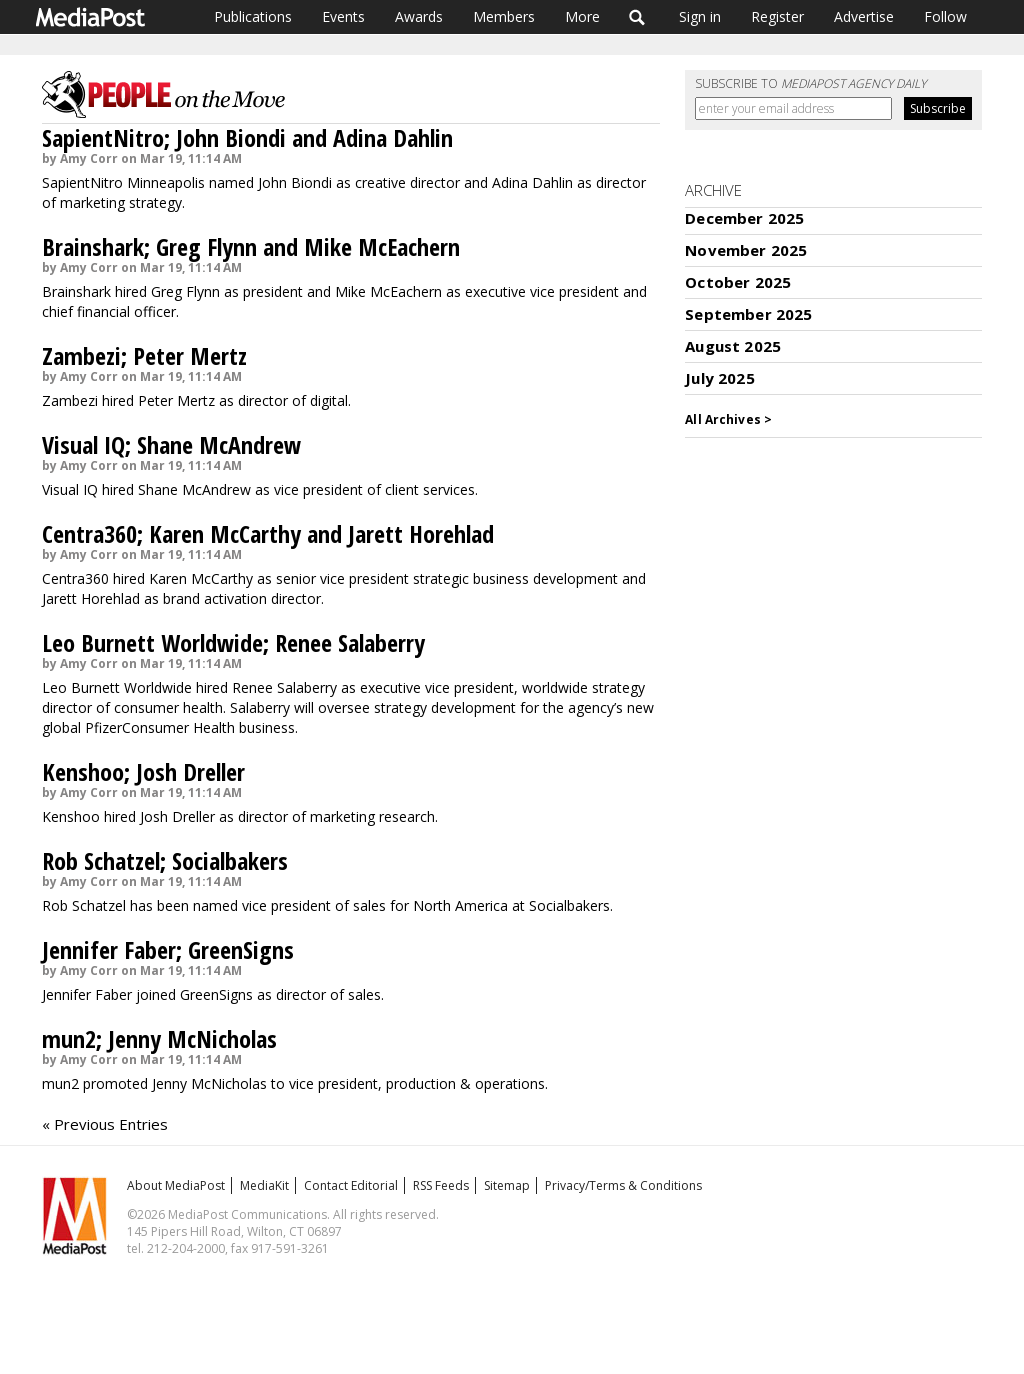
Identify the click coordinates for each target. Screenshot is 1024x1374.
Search (637, 17)
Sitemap (507, 1185)
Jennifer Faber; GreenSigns (168, 949)
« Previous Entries (105, 1124)
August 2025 (733, 346)
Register (777, 16)
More (582, 16)
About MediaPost (176, 1185)
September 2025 (748, 314)
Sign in (700, 16)
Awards (419, 16)
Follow (945, 16)
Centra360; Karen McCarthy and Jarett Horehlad (268, 533)
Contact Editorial (351, 1185)
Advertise (864, 16)
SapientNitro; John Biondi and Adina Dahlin (247, 137)
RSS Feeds (441, 1185)
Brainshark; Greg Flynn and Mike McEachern (251, 246)
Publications (253, 16)
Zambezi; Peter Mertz (144, 355)
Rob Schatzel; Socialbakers (165, 860)
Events (343, 16)
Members (504, 16)
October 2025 (738, 282)
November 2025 (746, 250)
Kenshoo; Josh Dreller (143, 771)
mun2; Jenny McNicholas (159, 1038)
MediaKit (264, 1185)
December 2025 (744, 218)
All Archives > (728, 419)
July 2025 (719, 378)
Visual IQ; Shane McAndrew (171, 444)
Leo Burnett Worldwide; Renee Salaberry (233, 642)
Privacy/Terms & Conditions (623, 1185)
